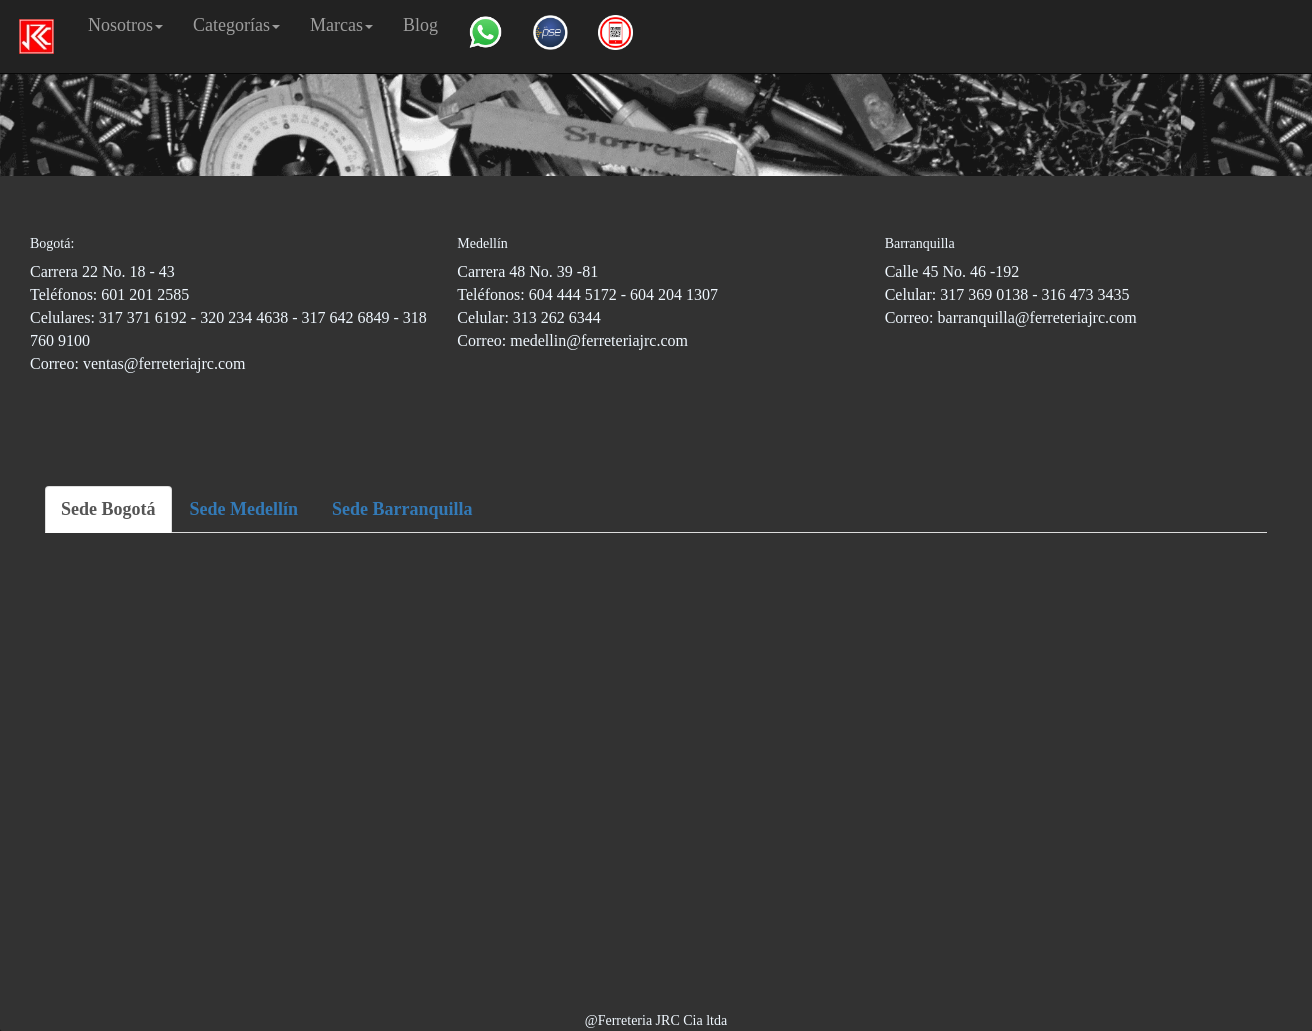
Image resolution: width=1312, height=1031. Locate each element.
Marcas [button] (341, 25)
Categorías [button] (236, 25)
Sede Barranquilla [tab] (402, 509)
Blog (420, 25)
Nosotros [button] (125, 25)
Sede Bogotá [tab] (108, 509)
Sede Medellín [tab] (244, 509)
